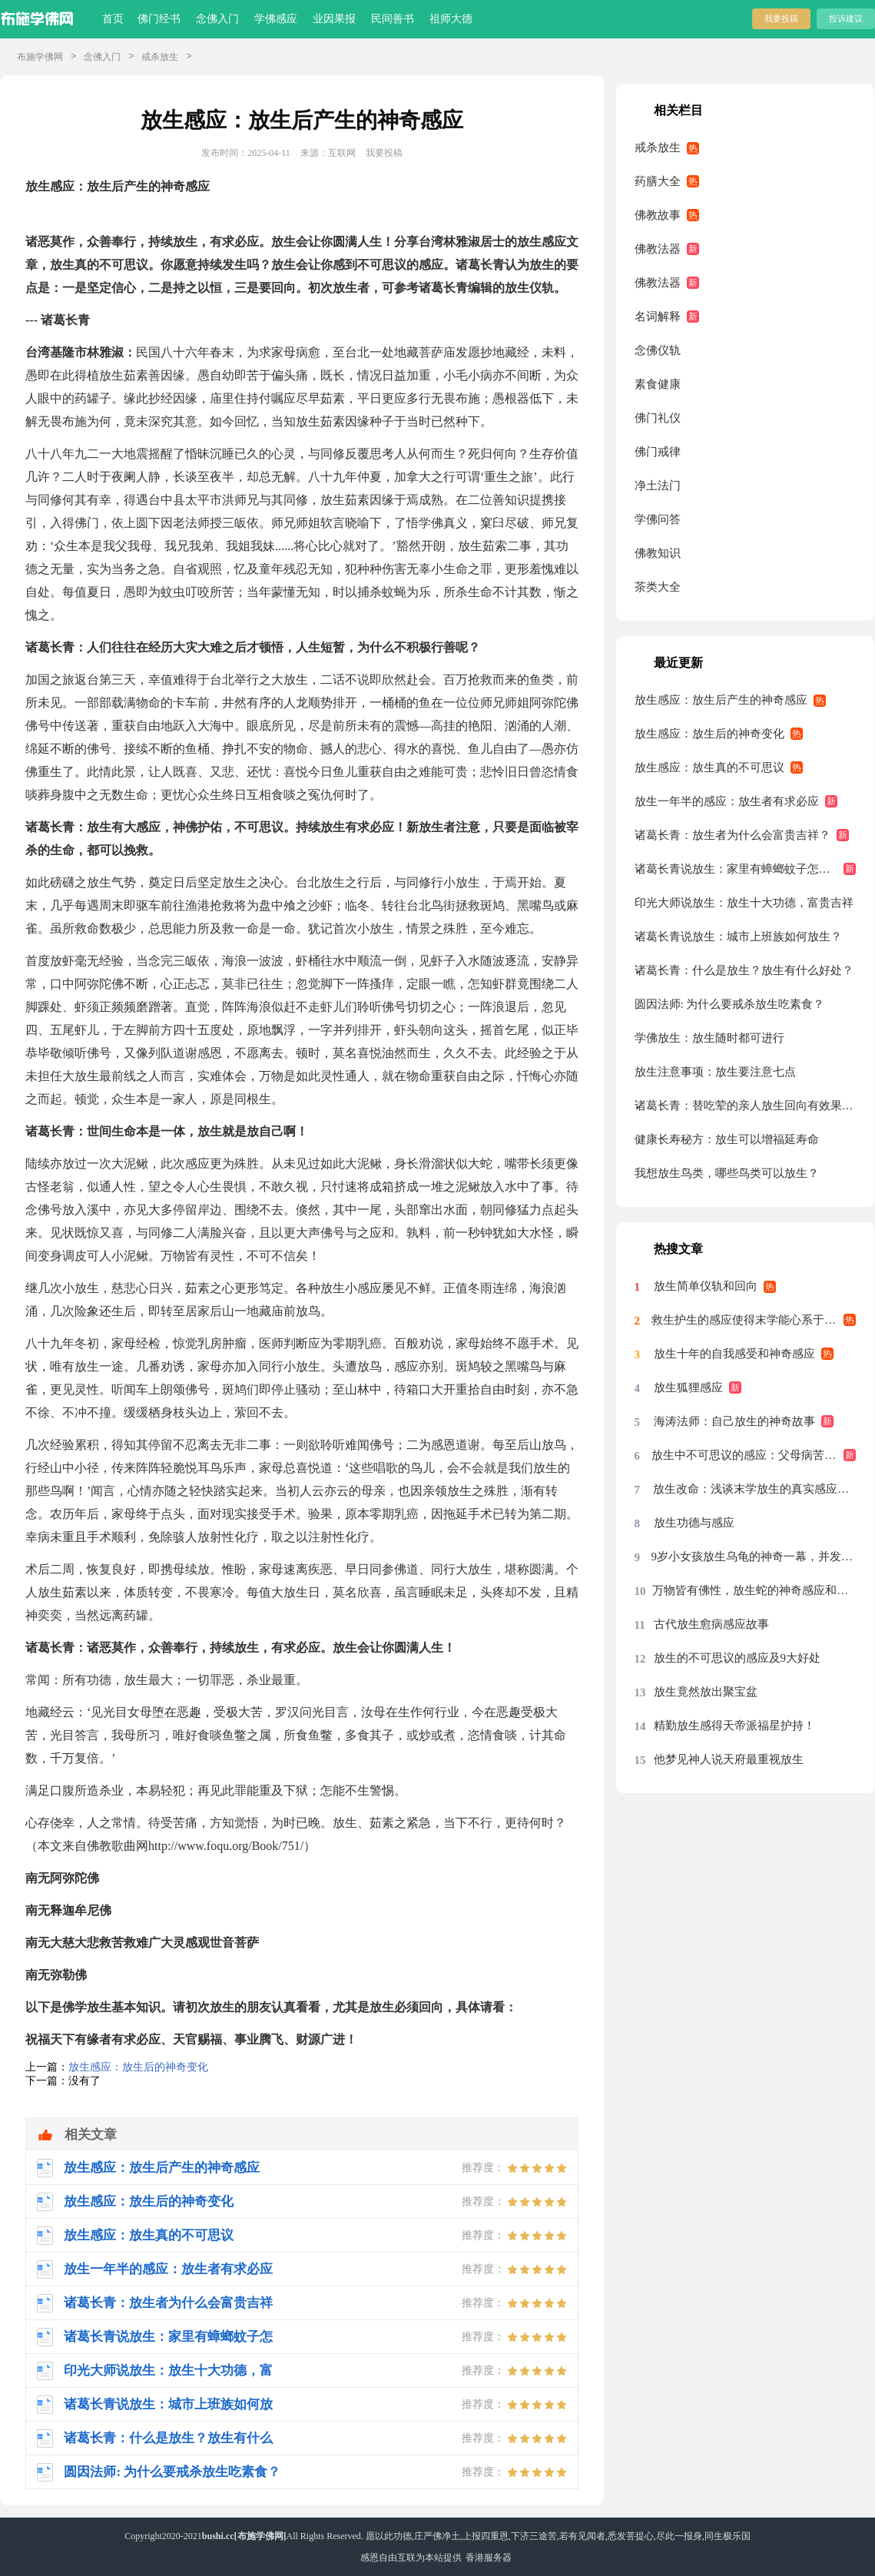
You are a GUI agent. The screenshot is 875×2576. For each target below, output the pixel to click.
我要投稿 (781, 18)
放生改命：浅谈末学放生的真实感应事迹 (754, 1489)
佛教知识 (658, 553)
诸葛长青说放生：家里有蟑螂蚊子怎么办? (741, 869)
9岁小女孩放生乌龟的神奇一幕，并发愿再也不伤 (754, 1556)
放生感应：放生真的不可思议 (709, 767)
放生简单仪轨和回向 (705, 1286)
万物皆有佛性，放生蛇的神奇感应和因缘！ (754, 1590)
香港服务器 (489, 2557)
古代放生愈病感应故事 (711, 1624)
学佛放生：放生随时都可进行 (709, 1038)
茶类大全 (658, 587)
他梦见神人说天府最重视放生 (729, 1759)
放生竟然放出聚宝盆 (705, 1692)
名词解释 (658, 316)
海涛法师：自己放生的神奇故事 (734, 1421)
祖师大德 (450, 19)
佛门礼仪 (658, 418)
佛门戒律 (658, 452)
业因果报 (334, 19)
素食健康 (658, 384)
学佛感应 (275, 19)
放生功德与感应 (694, 1523)
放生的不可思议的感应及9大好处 (737, 1658)
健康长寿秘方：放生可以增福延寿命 (727, 1139)
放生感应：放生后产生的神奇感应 (721, 700)
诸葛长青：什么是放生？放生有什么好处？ (744, 970)
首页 (113, 19)
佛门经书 (159, 19)
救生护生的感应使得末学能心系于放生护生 (753, 1320)
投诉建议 (846, 18)
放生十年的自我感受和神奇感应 (734, 1354)
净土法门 (658, 485)
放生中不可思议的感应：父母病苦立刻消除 (753, 1455)
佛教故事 (658, 215)
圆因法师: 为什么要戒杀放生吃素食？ (730, 1004)
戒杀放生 (159, 56)
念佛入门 (217, 19)
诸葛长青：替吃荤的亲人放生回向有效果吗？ (746, 1105)
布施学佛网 (40, 56)
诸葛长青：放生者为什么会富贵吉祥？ (732, 835)
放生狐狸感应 (688, 1387)
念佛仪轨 (658, 350)
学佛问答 (658, 519)
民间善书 (392, 19)
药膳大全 (658, 181)
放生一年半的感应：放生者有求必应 (727, 801)
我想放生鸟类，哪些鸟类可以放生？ (727, 1173)
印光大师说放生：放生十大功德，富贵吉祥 (744, 903)
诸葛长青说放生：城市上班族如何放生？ (738, 936)
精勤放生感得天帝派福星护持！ (734, 1725)
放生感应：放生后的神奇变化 (138, 2067)
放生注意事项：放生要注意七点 (715, 1072)
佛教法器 (658, 249)
